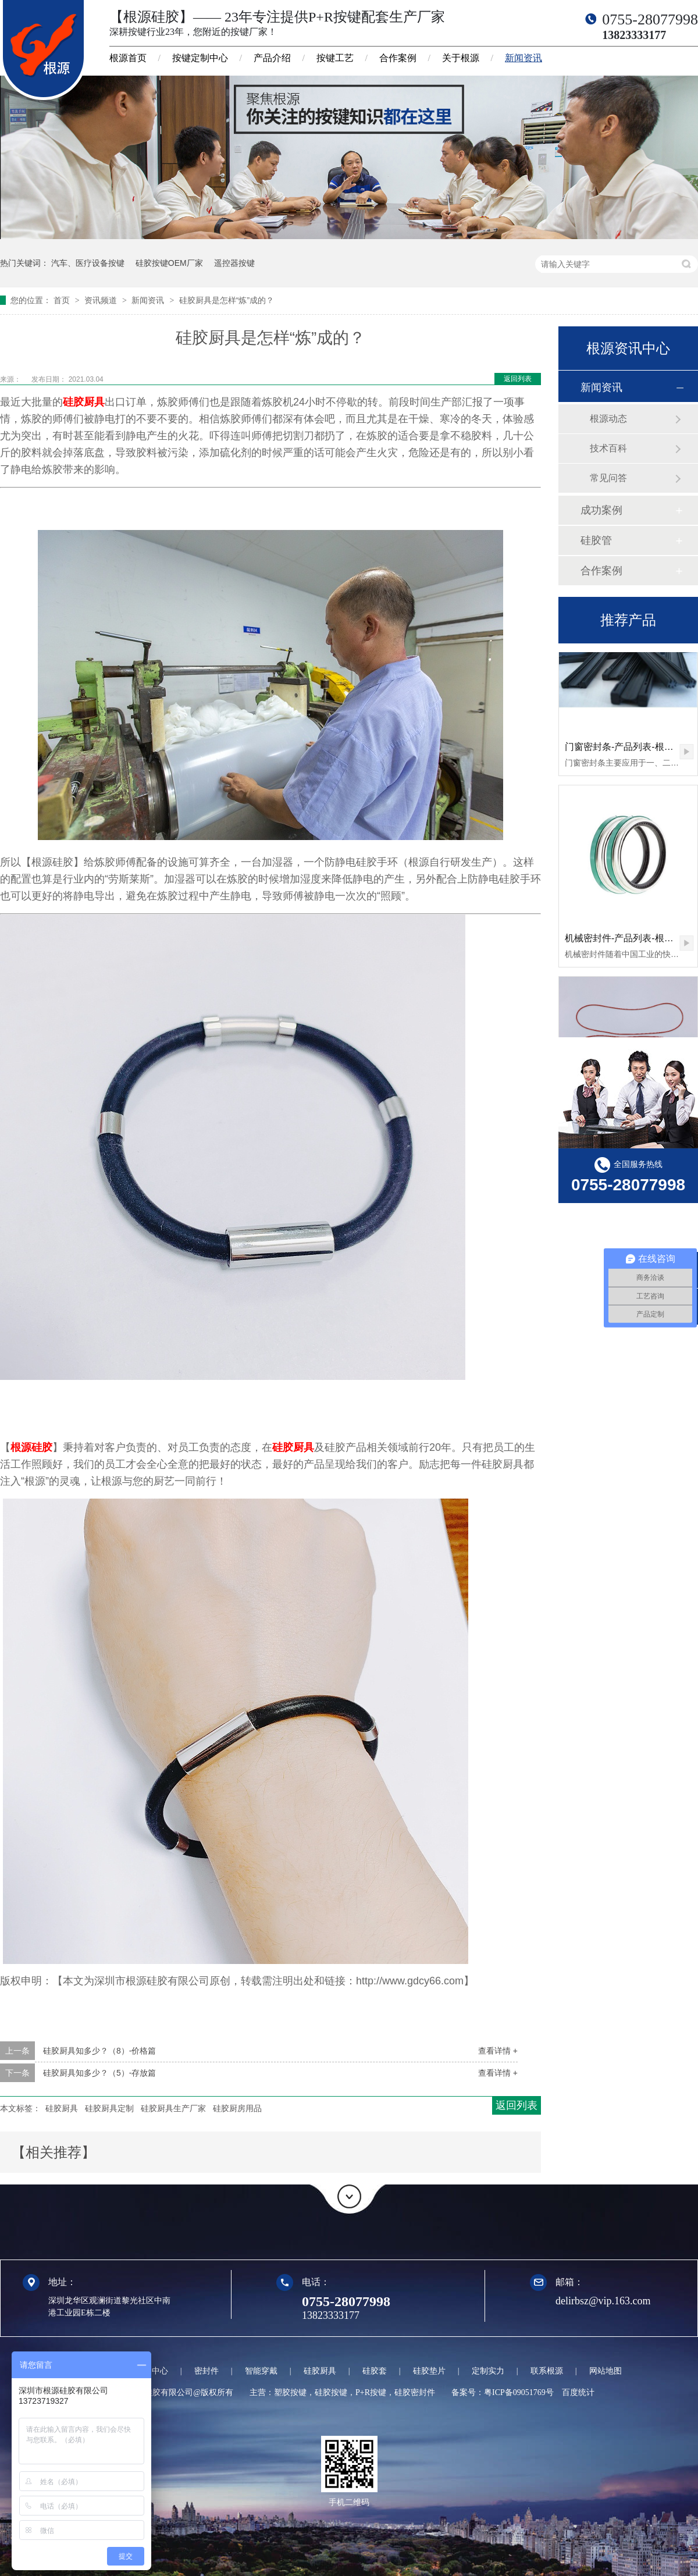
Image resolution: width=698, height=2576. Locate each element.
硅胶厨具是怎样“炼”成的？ (226, 300)
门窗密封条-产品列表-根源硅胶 (628, 748)
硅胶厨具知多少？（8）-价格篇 (99, 2050)
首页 (63, 300)
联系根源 (546, 2371)
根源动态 (608, 419)
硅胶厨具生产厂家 (173, 2108)
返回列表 (518, 379)
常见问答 (608, 478)
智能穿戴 (261, 2371)
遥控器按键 (234, 263)
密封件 (206, 2371)
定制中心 (152, 2371)
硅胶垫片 (429, 2371)
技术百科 (608, 448)
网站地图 (605, 2371)
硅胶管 (596, 540)
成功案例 (601, 510)
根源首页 (128, 58)
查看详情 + (498, 2050)
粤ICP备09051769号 (519, 2392)
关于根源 (460, 58)
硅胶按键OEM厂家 (169, 263)
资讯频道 (101, 300)
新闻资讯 (523, 58)
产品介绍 (272, 58)
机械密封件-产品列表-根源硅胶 (628, 940)
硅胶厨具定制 (109, 2108)
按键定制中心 (200, 58)
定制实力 (488, 2371)
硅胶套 (374, 2371)
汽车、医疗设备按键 (87, 263)
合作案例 (397, 58)
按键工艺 (335, 58)
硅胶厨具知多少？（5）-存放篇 (99, 2072)
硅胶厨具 (84, 402)
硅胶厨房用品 (237, 2108)
